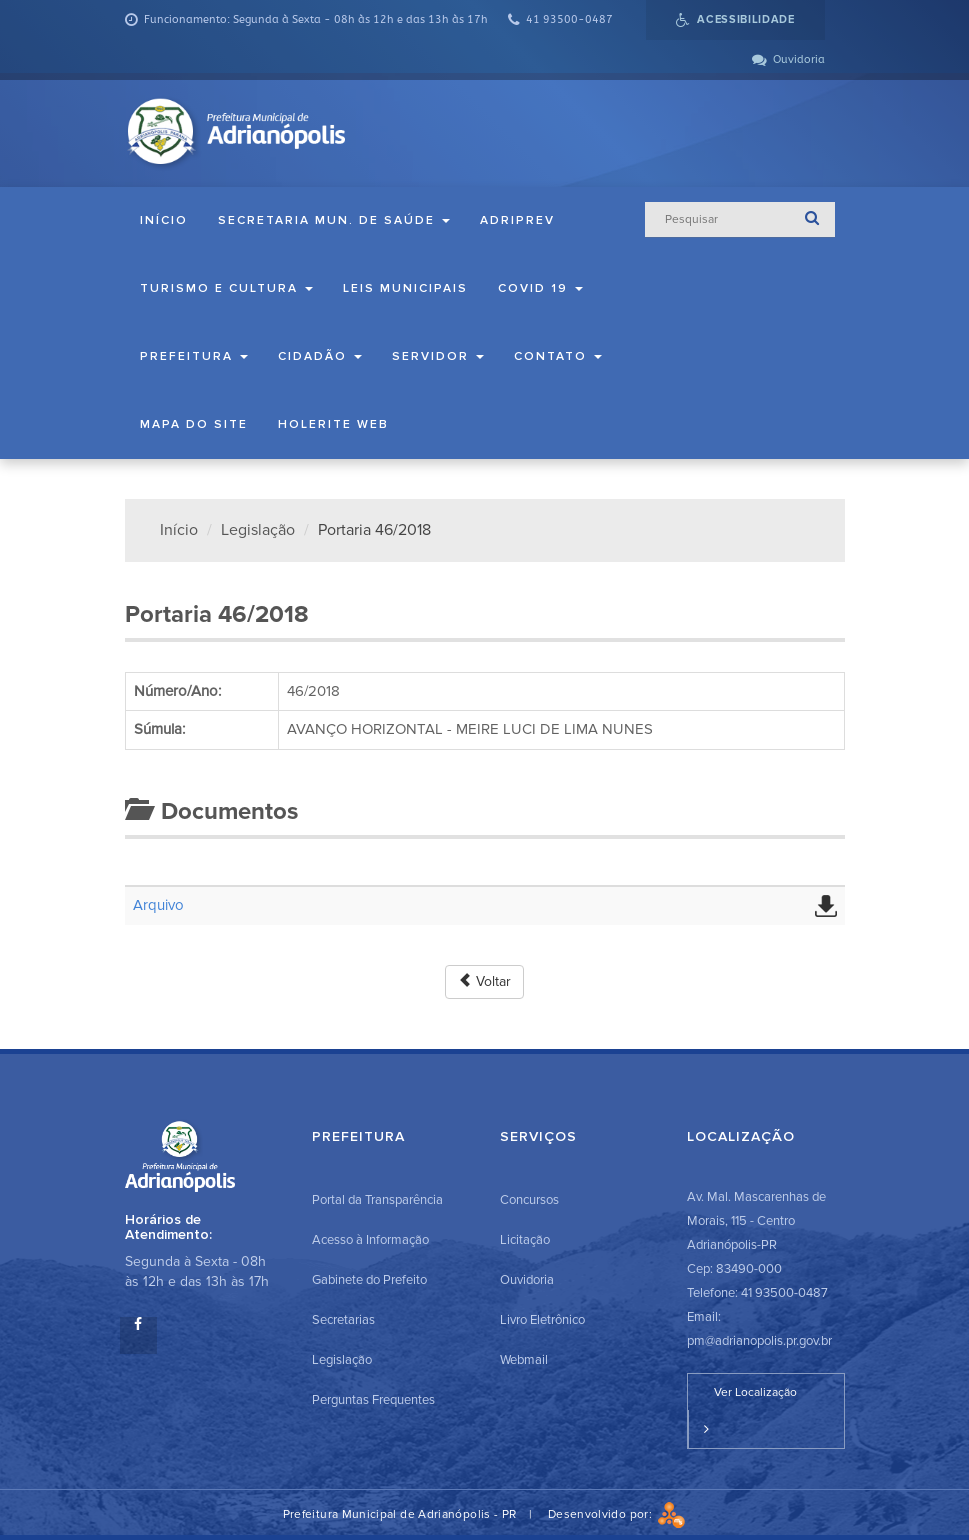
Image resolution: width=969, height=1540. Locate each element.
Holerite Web (333, 424)
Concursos (529, 1200)
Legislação (258, 530)
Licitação (525, 1240)
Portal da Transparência (377, 1200)
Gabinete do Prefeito (369, 1280)
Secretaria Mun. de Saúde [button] (334, 220)
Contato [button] (558, 356)
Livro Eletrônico (542, 1320)
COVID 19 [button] (540, 288)
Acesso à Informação (370, 1240)
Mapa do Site (194, 424)
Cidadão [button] (320, 356)
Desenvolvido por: (617, 1514)
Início (164, 220)
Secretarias (343, 1320)
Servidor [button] (438, 356)
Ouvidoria (527, 1280)
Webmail (524, 1360)
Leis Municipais (405, 288)
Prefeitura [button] (194, 356)
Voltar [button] (484, 981)
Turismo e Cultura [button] (226, 288)
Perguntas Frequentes (373, 1400)
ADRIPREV (517, 220)
